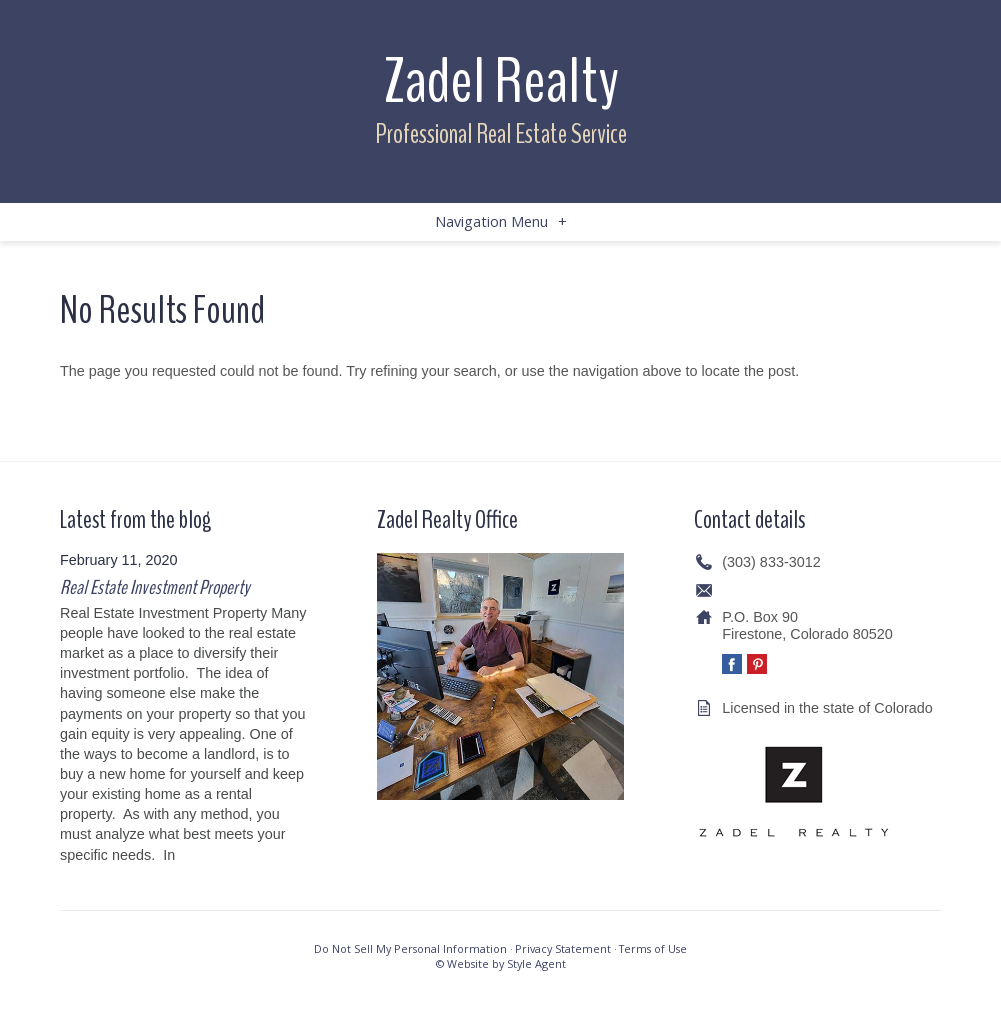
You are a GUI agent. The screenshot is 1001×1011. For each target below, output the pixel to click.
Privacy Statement (563, 948)
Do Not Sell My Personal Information (410, 948)
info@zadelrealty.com (791, 590)
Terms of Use (653, 948)
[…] (190, 855)
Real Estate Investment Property (154, 587)
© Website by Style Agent (501, 963)
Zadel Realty (501, 81)
